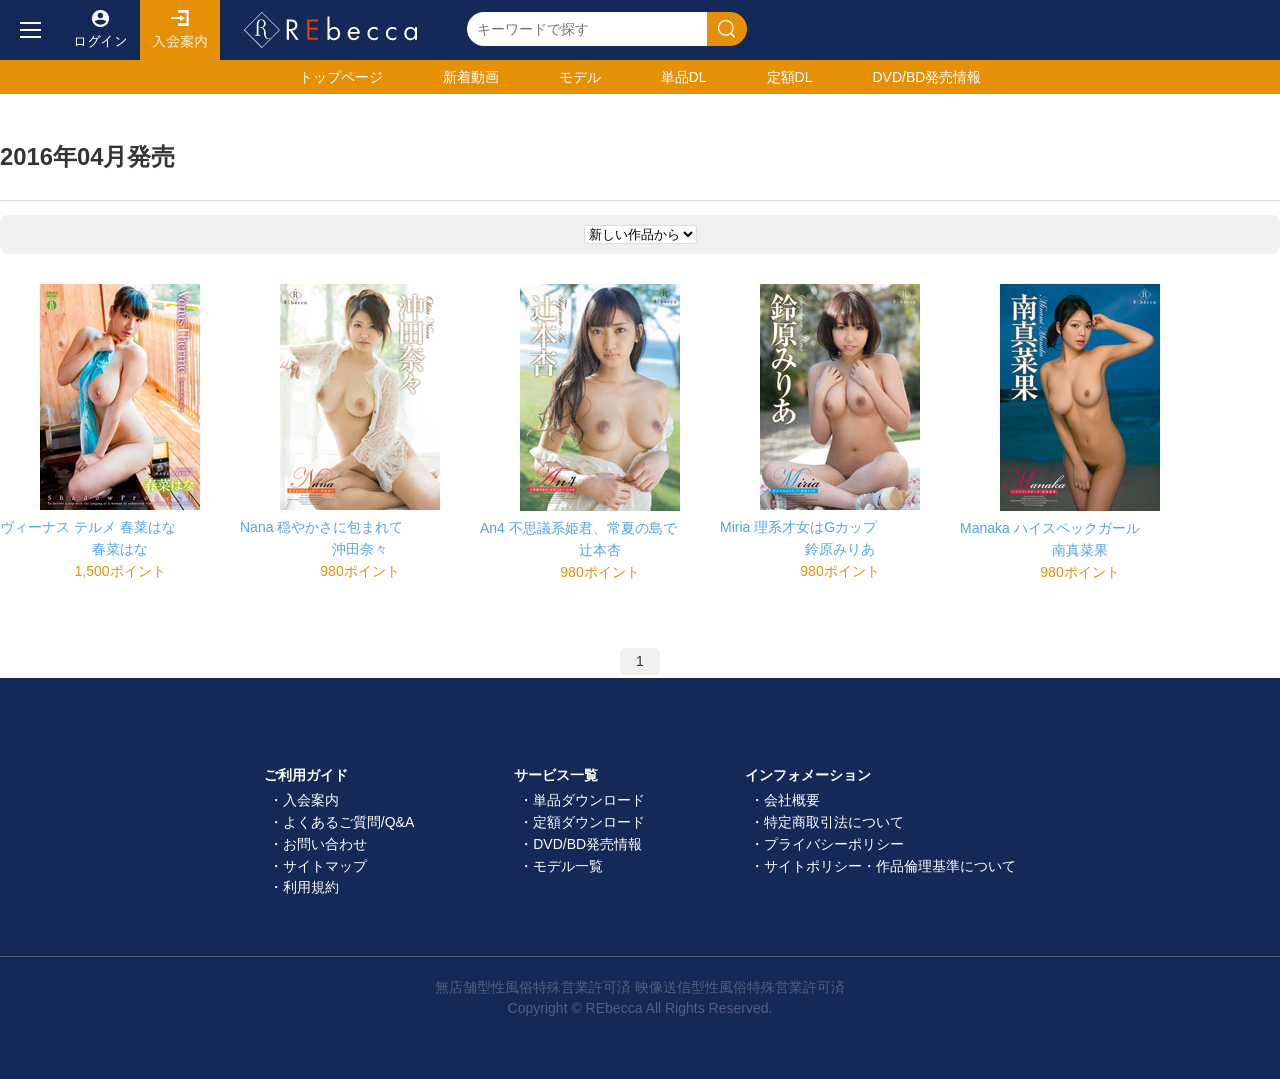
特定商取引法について (834, 822)
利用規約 (311, 887)
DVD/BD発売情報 (587, 844)
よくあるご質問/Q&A (348, 822)
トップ (341, 77)
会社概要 (792, 800)
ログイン (100, 30)
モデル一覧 (568, 866)
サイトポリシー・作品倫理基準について (890, 866)
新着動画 (471, 77)
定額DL (790, 77)
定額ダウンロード (589, 822)
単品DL (684, 77)
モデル (580, 77)
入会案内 (180, 30)
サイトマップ (325, 866)
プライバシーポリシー (834, 844)
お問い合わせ (325, 844)
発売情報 (926, 77)
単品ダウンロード (589, 800)
